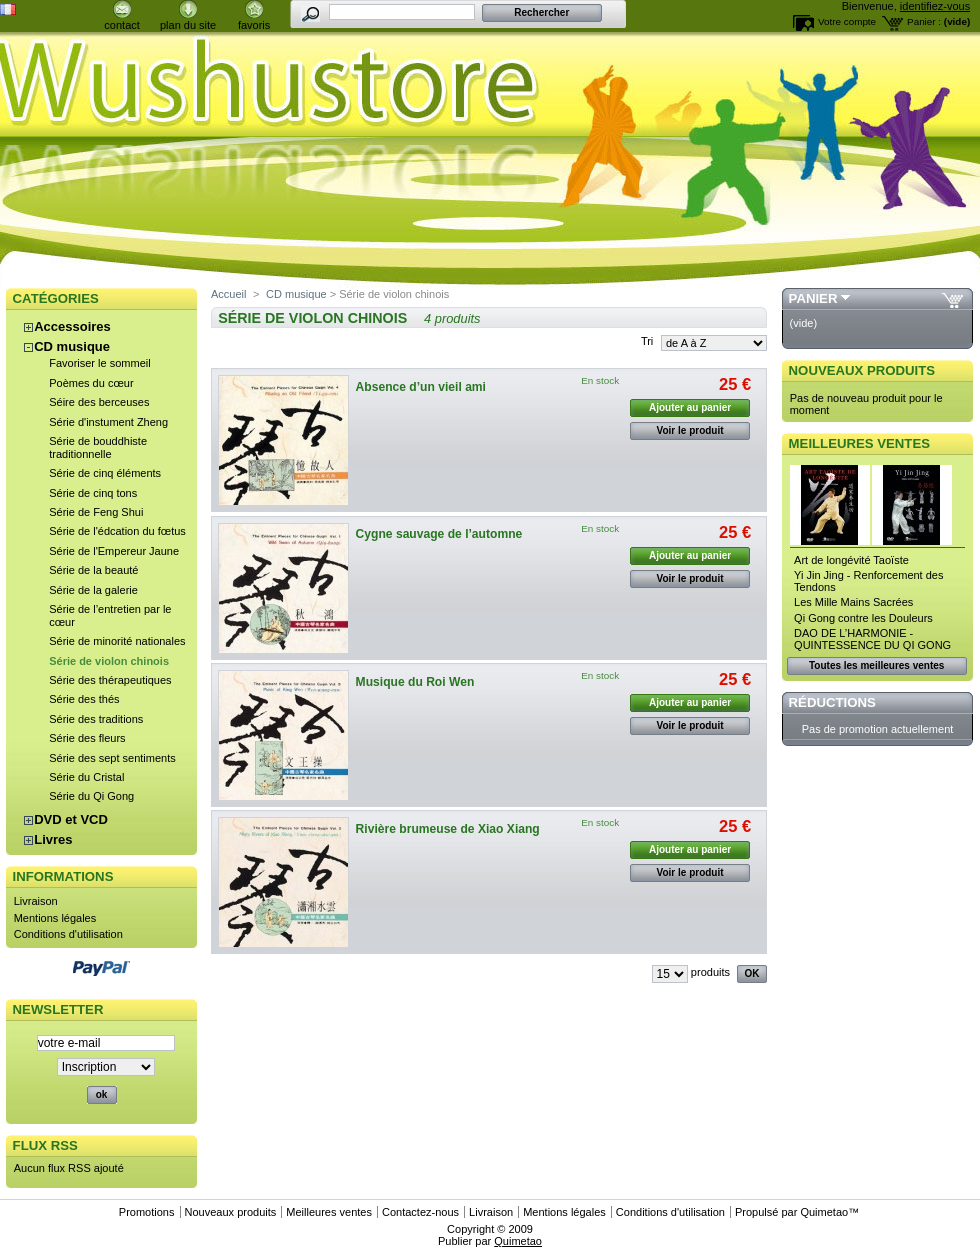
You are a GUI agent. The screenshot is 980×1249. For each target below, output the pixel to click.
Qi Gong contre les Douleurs (863, 618)
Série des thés (84, 699)
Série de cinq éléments (105, 473)
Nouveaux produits (862, 370)
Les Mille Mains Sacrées (853, 602)
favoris (254, 25)
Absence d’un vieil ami (421, 387)
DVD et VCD (71, 819)
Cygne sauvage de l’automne (439, 534)
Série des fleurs (87, 738)
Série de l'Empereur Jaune (114, 551)
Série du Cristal (86, 777)
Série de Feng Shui (96, 512)
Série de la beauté (93, 570)
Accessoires (72, 326)
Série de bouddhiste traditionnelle (98, 447)
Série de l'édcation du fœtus (117, 531)
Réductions (832, 702)
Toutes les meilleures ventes (876, 665)
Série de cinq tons (93, 493)
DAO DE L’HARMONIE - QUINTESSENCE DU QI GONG (872, 639)
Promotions (147, 1212)
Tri (647, 341)
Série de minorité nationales (117, 641)
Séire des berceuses (99, 402)
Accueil (228, 294)
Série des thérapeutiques (110, 680)
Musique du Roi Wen (415, 682)
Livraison (36, 901)
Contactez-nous (420, 1212)
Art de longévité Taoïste (851, 560)
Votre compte (847, 21)
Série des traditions (96, 719)
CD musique (72, 346)
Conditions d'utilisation (68, 934)
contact (121, 25)
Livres (53, 839)
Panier (813, 298)
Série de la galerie (93, 590)
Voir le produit (690, 430)
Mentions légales (55, 918)
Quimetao (824, 1212)
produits (710, 972)
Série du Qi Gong (91, 796)
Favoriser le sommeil (99, 363)
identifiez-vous (935, 6)
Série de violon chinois (109, 661)
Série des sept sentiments (112, 758)
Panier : (924, 21)
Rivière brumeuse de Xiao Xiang (448, 829)
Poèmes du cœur (91, 383)
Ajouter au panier (690, 407)
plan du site (188, 25)
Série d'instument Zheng (108, 422)
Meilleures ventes (859, 443)
